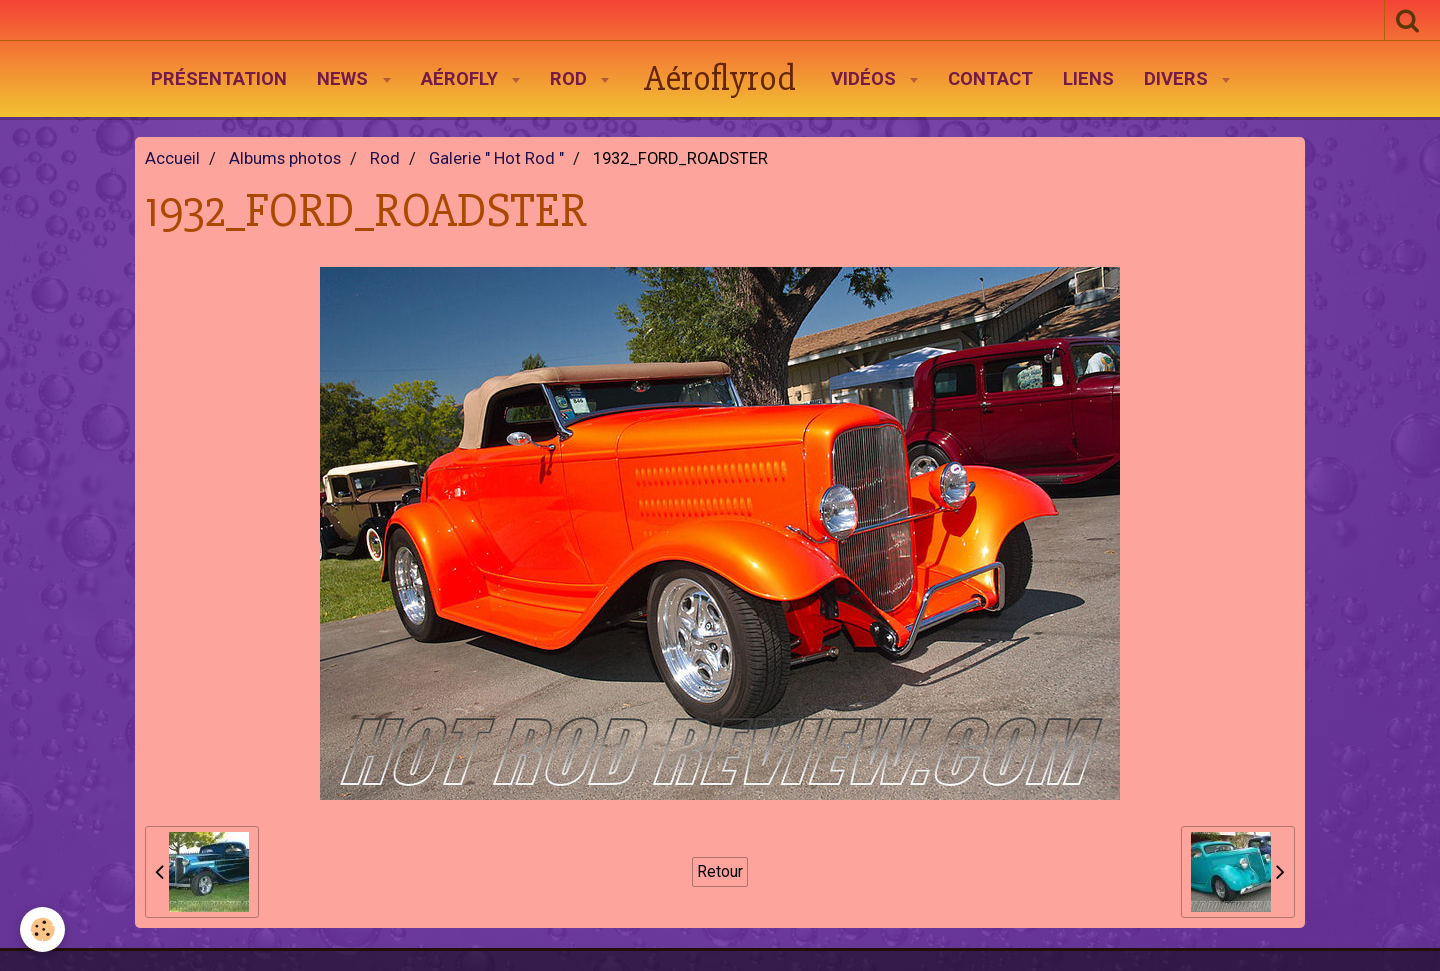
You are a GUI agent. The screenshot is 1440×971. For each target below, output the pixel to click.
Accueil (172, 158)
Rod (571, 79)
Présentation (219, 79)
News (345, 79)
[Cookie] (42, 929)
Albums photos (285, 158)
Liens (1088, 79)
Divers (1178, 79)
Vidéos (866, 79)
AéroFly (462, 79)
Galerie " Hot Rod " (496, 158)
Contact (990, 79)
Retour (720, 871)
